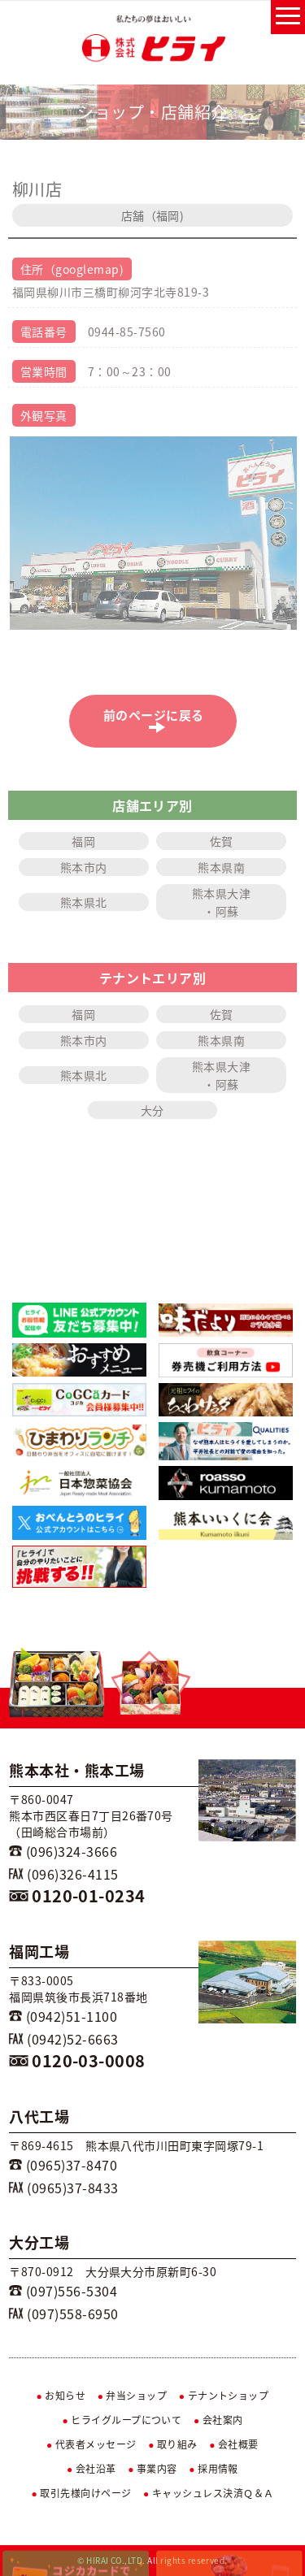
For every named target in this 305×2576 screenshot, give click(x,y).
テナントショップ (224, 2395)
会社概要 (234, 2444)
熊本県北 (83, 902)
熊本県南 (221, 867)
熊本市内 (83, 867)
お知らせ (61, 2395)
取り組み (173, 2444)
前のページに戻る (157, 719)
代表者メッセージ (91, 2444)
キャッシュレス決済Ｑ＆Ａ (208, 2493)
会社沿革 (91, 2468)
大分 (152, 1110)
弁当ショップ (133, 2395)
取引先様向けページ (81, 2493)
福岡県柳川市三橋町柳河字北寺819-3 (110, 292)
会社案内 (218, 2420)
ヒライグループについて (121, 2420)
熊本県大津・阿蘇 (221, 902)
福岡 (83, 841)
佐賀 (221, 841)
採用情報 (213, 2468)
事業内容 (152, 2468)
